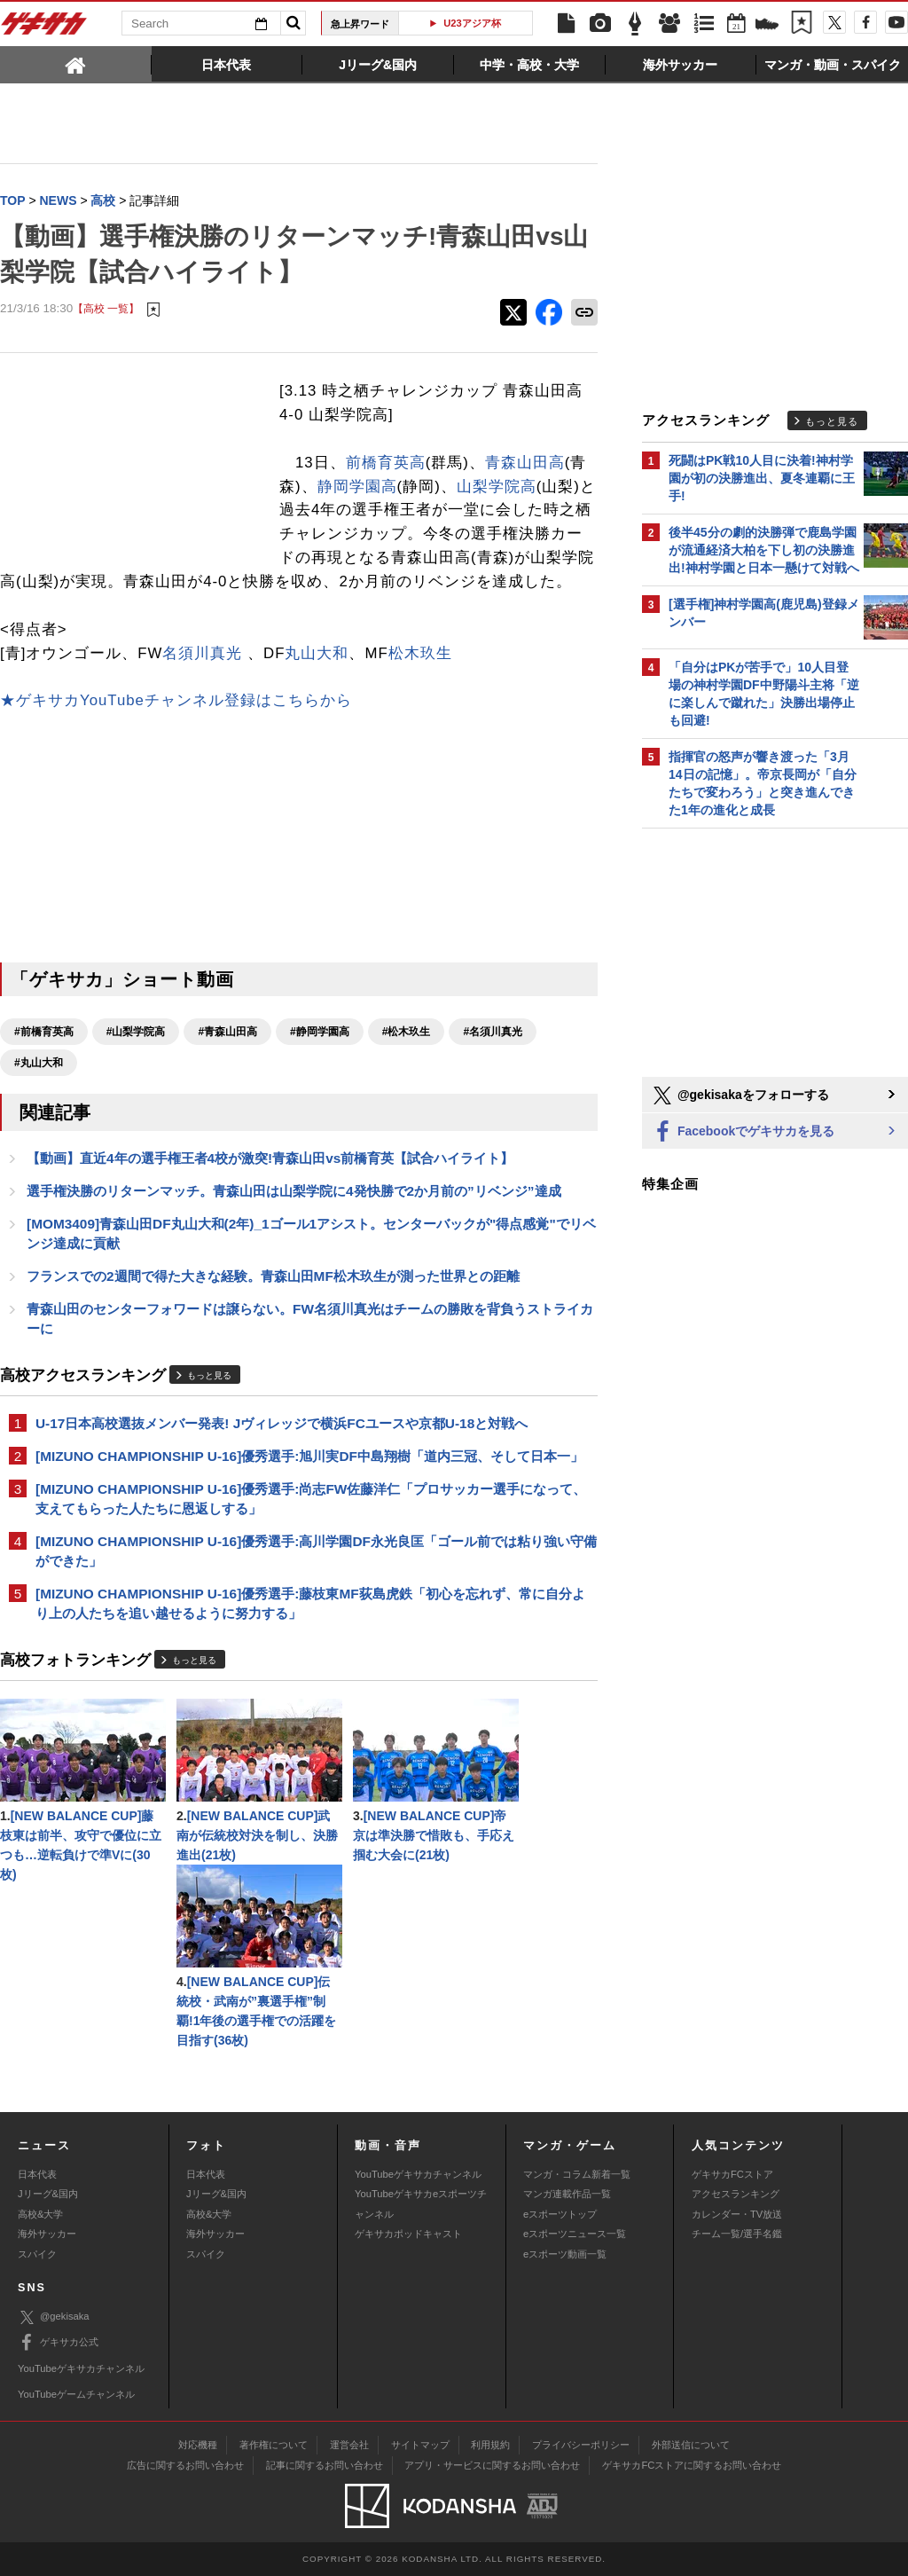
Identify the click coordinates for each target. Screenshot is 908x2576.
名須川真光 (202, 653)
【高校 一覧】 (106, 308)
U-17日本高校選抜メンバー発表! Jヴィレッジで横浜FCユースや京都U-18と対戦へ (281, 1423)
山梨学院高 (496, 486)
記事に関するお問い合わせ (324, 2465)
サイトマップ (420, 2444)
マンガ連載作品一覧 (567, 2193)
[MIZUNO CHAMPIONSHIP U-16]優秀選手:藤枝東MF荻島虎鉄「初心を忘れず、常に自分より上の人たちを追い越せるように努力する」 (310, 1603)
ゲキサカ (44, 28)
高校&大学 (40, 2214)
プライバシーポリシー (581, 2444)
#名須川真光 (492, 1031)
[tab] (76, 64)
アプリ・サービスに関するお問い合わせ (492, 2465)
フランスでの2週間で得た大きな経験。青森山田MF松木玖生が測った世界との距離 (273, 1276)
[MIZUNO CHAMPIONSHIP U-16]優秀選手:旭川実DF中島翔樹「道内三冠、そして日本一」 (309, 1456)
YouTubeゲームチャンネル (76, 2394)
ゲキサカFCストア (732, 2174)
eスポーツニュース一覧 (574, 2233)
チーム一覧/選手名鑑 (737, 2233)
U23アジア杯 (472, 23)
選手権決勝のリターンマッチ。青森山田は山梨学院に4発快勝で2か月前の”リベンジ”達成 (294, 1190)
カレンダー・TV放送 (737, 2214)
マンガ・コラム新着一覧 (576, 2174)
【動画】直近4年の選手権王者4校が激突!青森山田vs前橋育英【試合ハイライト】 (270, 1158)
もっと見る (209, 1375)
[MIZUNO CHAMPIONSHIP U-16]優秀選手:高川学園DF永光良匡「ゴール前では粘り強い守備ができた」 (316, 1551)
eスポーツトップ (560, 2214)
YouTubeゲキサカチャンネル (418, 2174)
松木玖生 (420, 653)
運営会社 (349, 2444)
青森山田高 (525, 462)
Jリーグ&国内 (48, 2193)
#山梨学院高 (136, 1031)
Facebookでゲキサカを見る (742, 1132)
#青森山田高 (227, 1031)
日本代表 (37, 2174)
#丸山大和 (38, 1062)
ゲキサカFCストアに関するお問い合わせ (691, 2465)
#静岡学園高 (319, 1031)
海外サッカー (47, 2233)
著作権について (273, 2444)
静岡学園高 (357, 486)
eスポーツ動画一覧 (565, 2254)
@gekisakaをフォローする (740, 1095)
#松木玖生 (406, 1031)
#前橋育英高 (44, 1031)
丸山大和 (316, 653)
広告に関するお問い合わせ (185, 2465)
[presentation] (76, 64)
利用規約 (490, 2444)
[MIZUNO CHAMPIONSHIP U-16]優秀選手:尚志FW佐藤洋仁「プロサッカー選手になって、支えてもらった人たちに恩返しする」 (310, 1498)
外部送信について (691, 2444)
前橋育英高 (386, 462)
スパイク (37, 2254)
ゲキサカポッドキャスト (408, 2233)
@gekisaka (54, 2317)
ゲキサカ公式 (58, 2343)
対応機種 (197, 2444)
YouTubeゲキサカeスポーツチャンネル (421, 2203)
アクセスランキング (735, 2193)
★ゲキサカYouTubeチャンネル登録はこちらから (176, 700)
